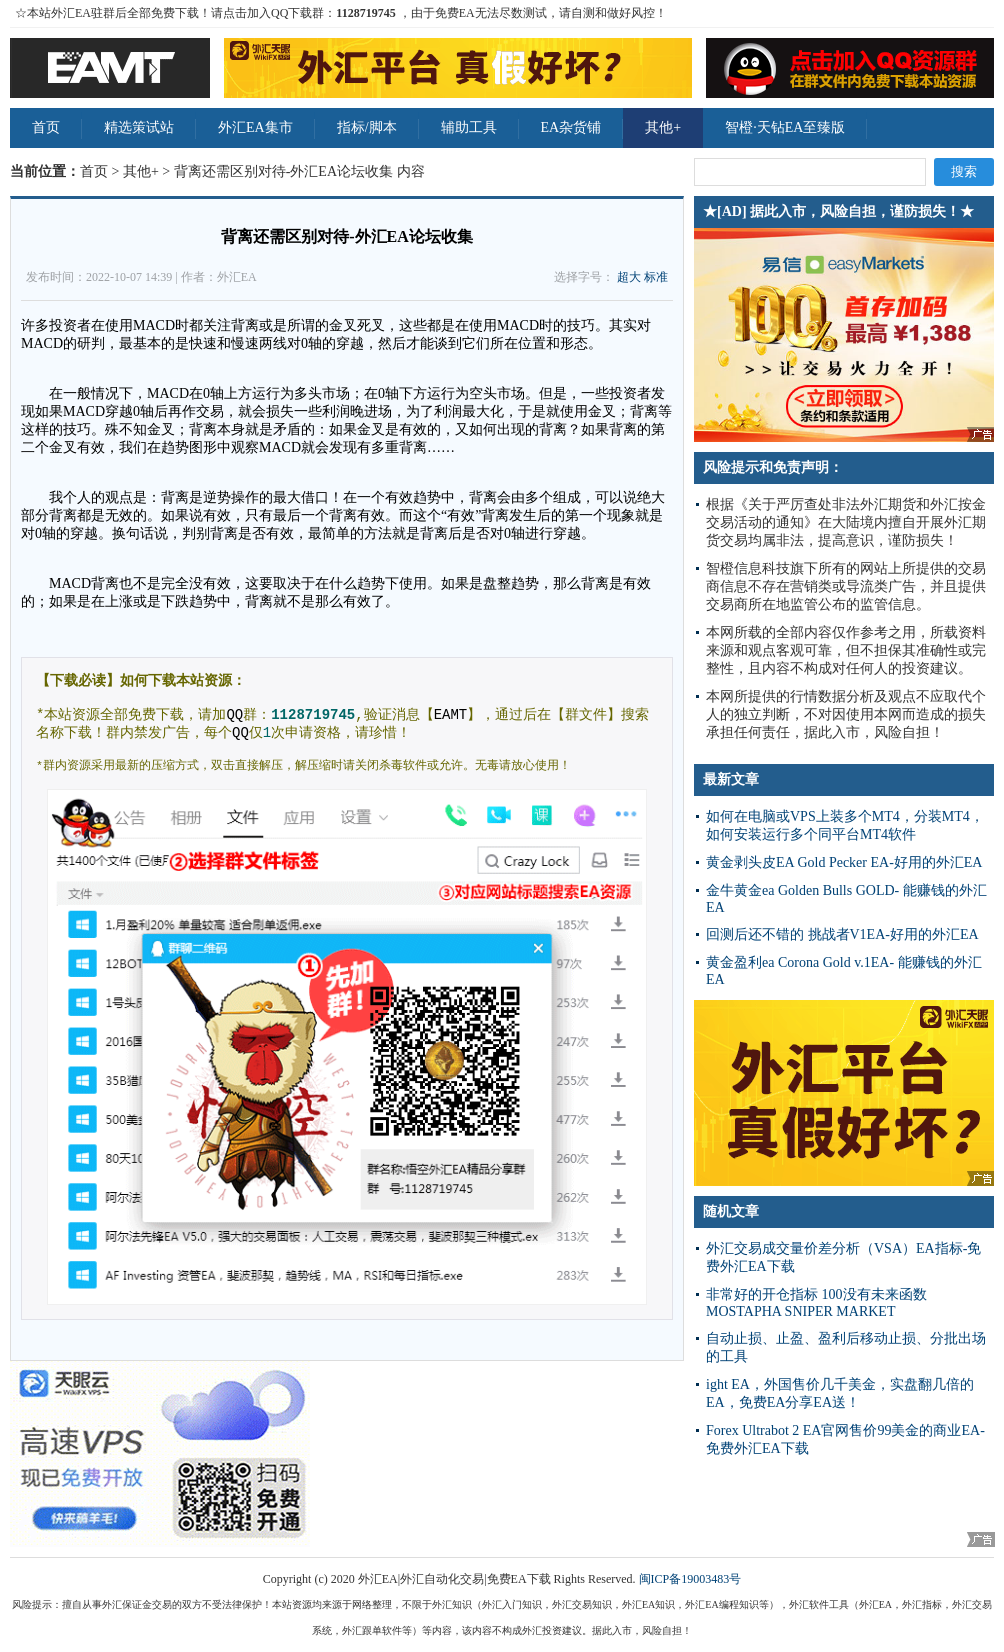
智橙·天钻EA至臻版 (785, 127)
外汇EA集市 (255, 127)
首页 (46, 127)
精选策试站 (139, 127)
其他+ (663, 127)
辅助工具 (469, 127)
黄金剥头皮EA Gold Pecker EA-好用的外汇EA (844, 862)
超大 (629, 277)
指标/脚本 (367, 127)
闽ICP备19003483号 (690, 1579)
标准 (656, 277)
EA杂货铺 (571, 127)
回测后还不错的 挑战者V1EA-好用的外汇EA (842, 934)
